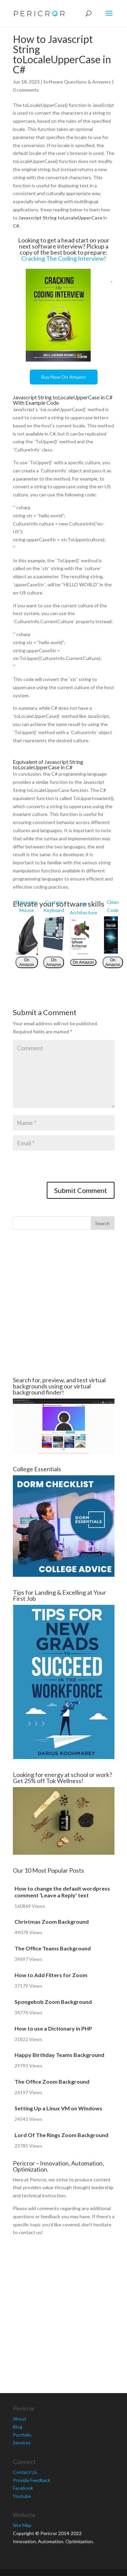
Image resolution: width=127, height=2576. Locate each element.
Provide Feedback (31, 2480)
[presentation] (64, 1168)
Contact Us (25, 2472)
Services (22, 2442)
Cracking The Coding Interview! (63, 258)
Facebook (23, 2488)
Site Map (22, 2525)
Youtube (22, 2496)
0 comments (26, 90)
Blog (17, 2427)
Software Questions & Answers (77, 82)
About (19, 2418)
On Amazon (26, 962)
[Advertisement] (63, 1303)
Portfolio (22, 2435)
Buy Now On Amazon (63, 377)
